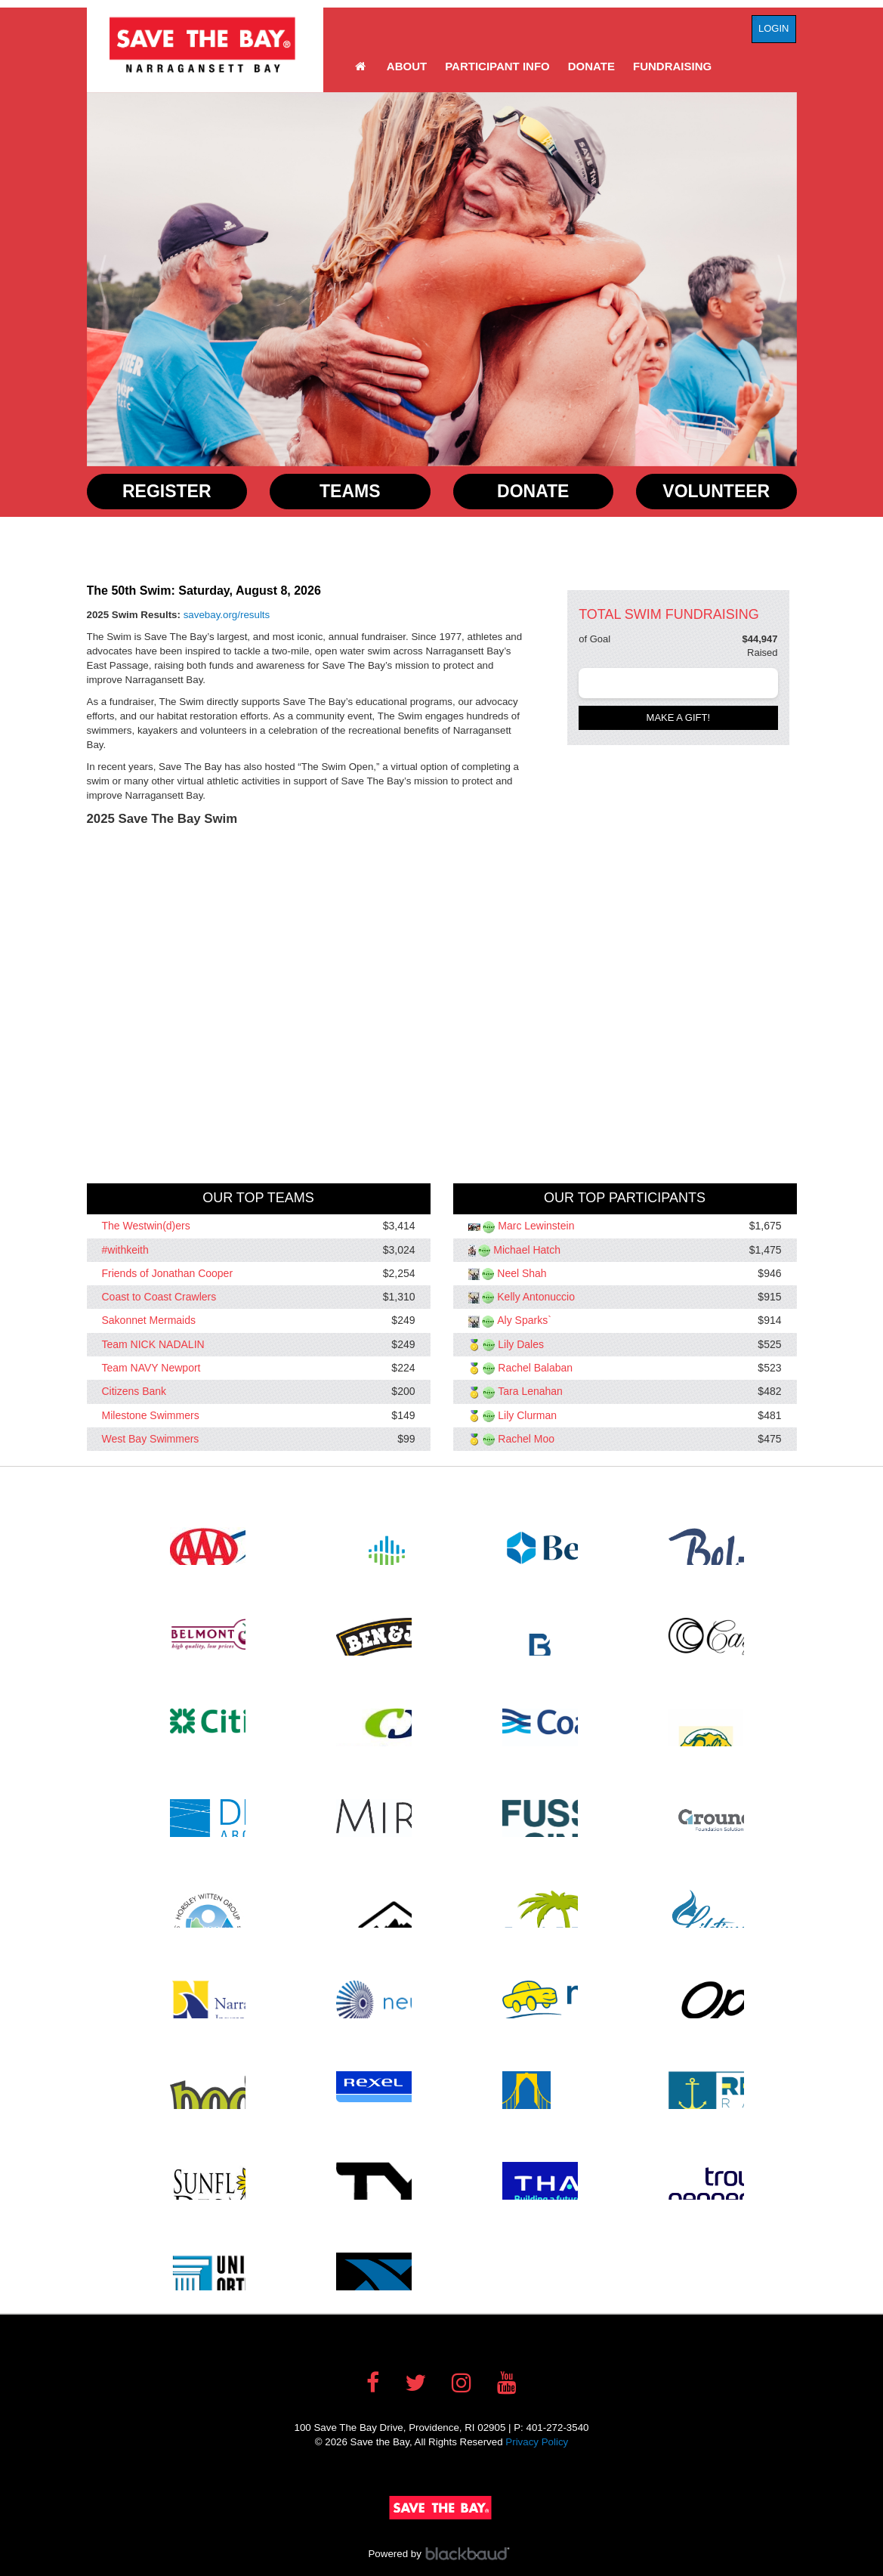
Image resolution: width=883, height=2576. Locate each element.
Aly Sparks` (524, 1321)
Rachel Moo (526, 1439)
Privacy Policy (536, 2442)
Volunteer (716, 491)
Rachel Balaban (535, 1368)
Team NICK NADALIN (153, 1344)
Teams (350, 491)
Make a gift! (679, 717)
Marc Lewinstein (536, 1226)
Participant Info (497, 66)
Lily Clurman (527, 1415)
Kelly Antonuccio (536, 1297)
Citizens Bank (134, 1392)
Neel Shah (521, 1273)
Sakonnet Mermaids (149, 1321)
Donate (591, 66)
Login (773, 28)
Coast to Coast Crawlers (159, 1297)
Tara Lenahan (530, 1392)
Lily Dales (521, 1344)
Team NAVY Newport (151, 1368)
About (407, 66)
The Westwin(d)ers (146, 1226)
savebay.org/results (227, 614)
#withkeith (125, 1250)
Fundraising (672, 66)
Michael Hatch (526, 1250)
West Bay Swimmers (150, 1439)
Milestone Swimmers (150, 1415)
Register (166, 491)
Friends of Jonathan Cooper (167, 1273)
